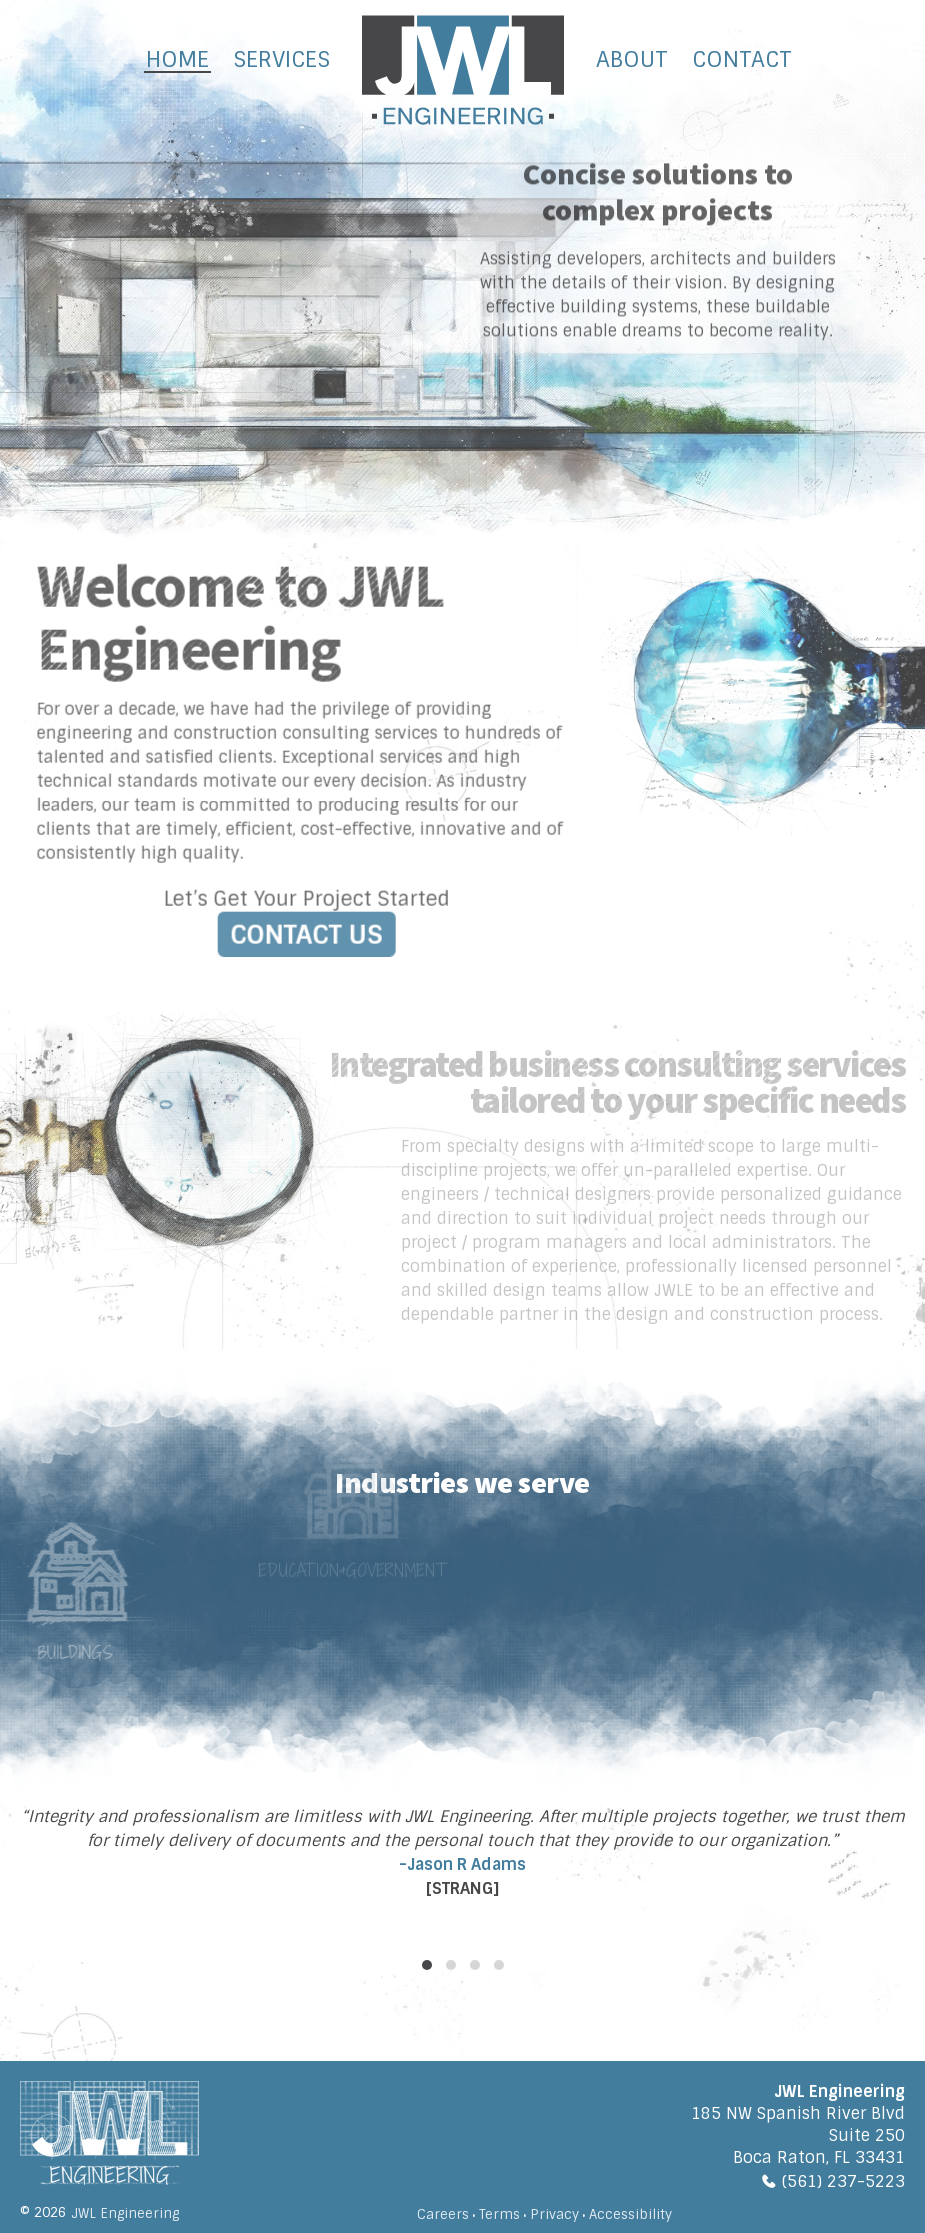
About (632, 59)
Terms (499, 2214)
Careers (443, 2214)
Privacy (554, 2214)
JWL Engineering (125, 2213)
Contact (742, 59)
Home (177, 59)
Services (281, 59)
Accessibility (630, 2214)
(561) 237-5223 (843, 2181)
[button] (427, 1965)
